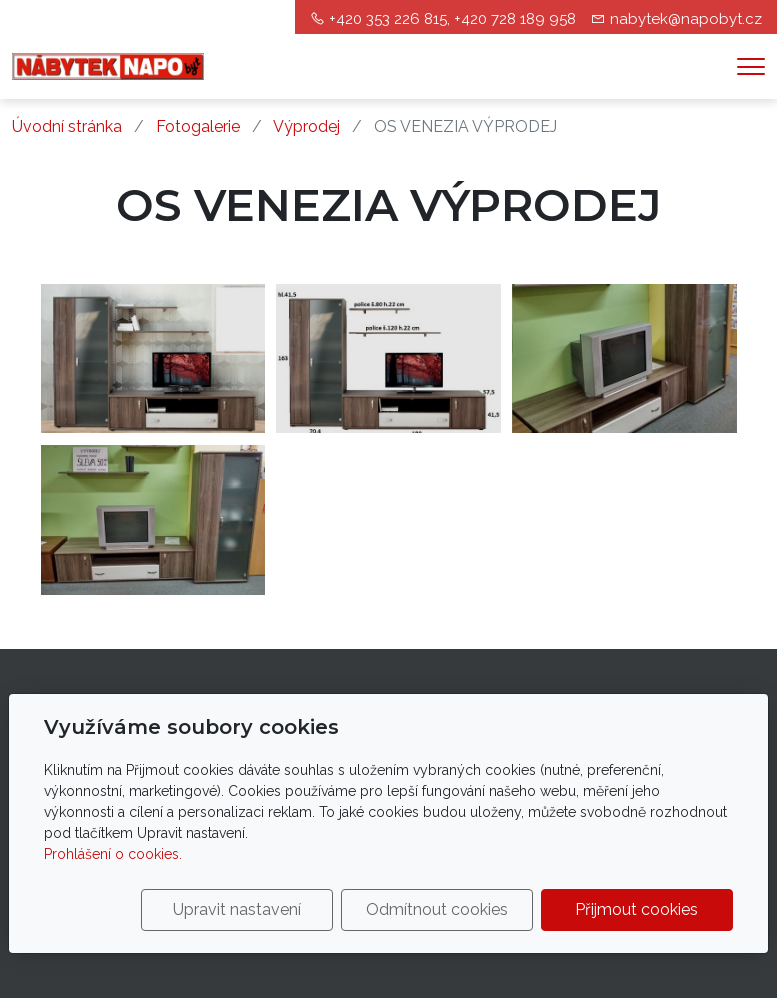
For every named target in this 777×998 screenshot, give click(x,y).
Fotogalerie (198, 126)
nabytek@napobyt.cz (686, 19)
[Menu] (751, 66)
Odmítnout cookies (437, 909)
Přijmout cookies (636, 909)
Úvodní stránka (67, 126)
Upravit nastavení (237, 909)
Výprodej (306, 126)
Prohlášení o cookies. (113, 854)
